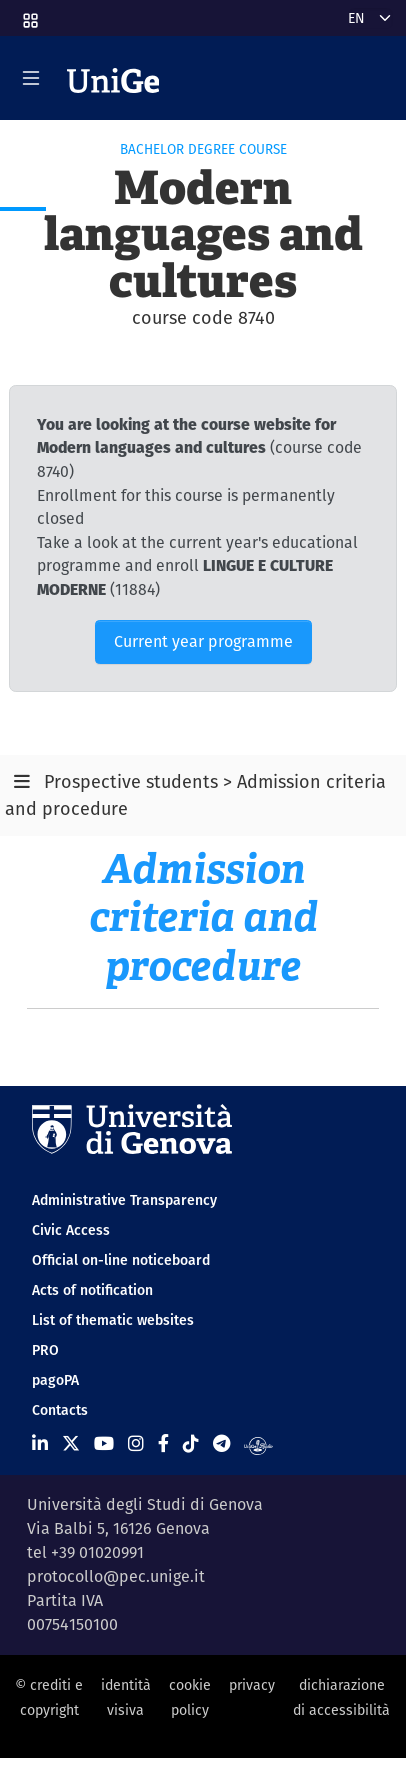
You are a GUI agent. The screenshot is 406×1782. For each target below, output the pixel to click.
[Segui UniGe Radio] (258, 1443)
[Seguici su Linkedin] (40, 1443)
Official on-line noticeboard (121, 1260)
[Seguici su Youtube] (104, 1443)
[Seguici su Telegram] (221, 1443)
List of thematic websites (113, 1320)
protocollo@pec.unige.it (116, 1576)
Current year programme (203, 641)
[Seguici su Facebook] (163, 1443)
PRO (45, 1350)
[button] (29, 14)
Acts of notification (92, 1290)
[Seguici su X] (71, 1443)
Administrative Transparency (124, 1200)
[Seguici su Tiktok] (191, 1443)
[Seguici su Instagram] (136, 1443)
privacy (252, 1685)
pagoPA (55, 1380)
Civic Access (71, 1230)
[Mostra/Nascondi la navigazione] (31, 78)
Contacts (60, 1410)
